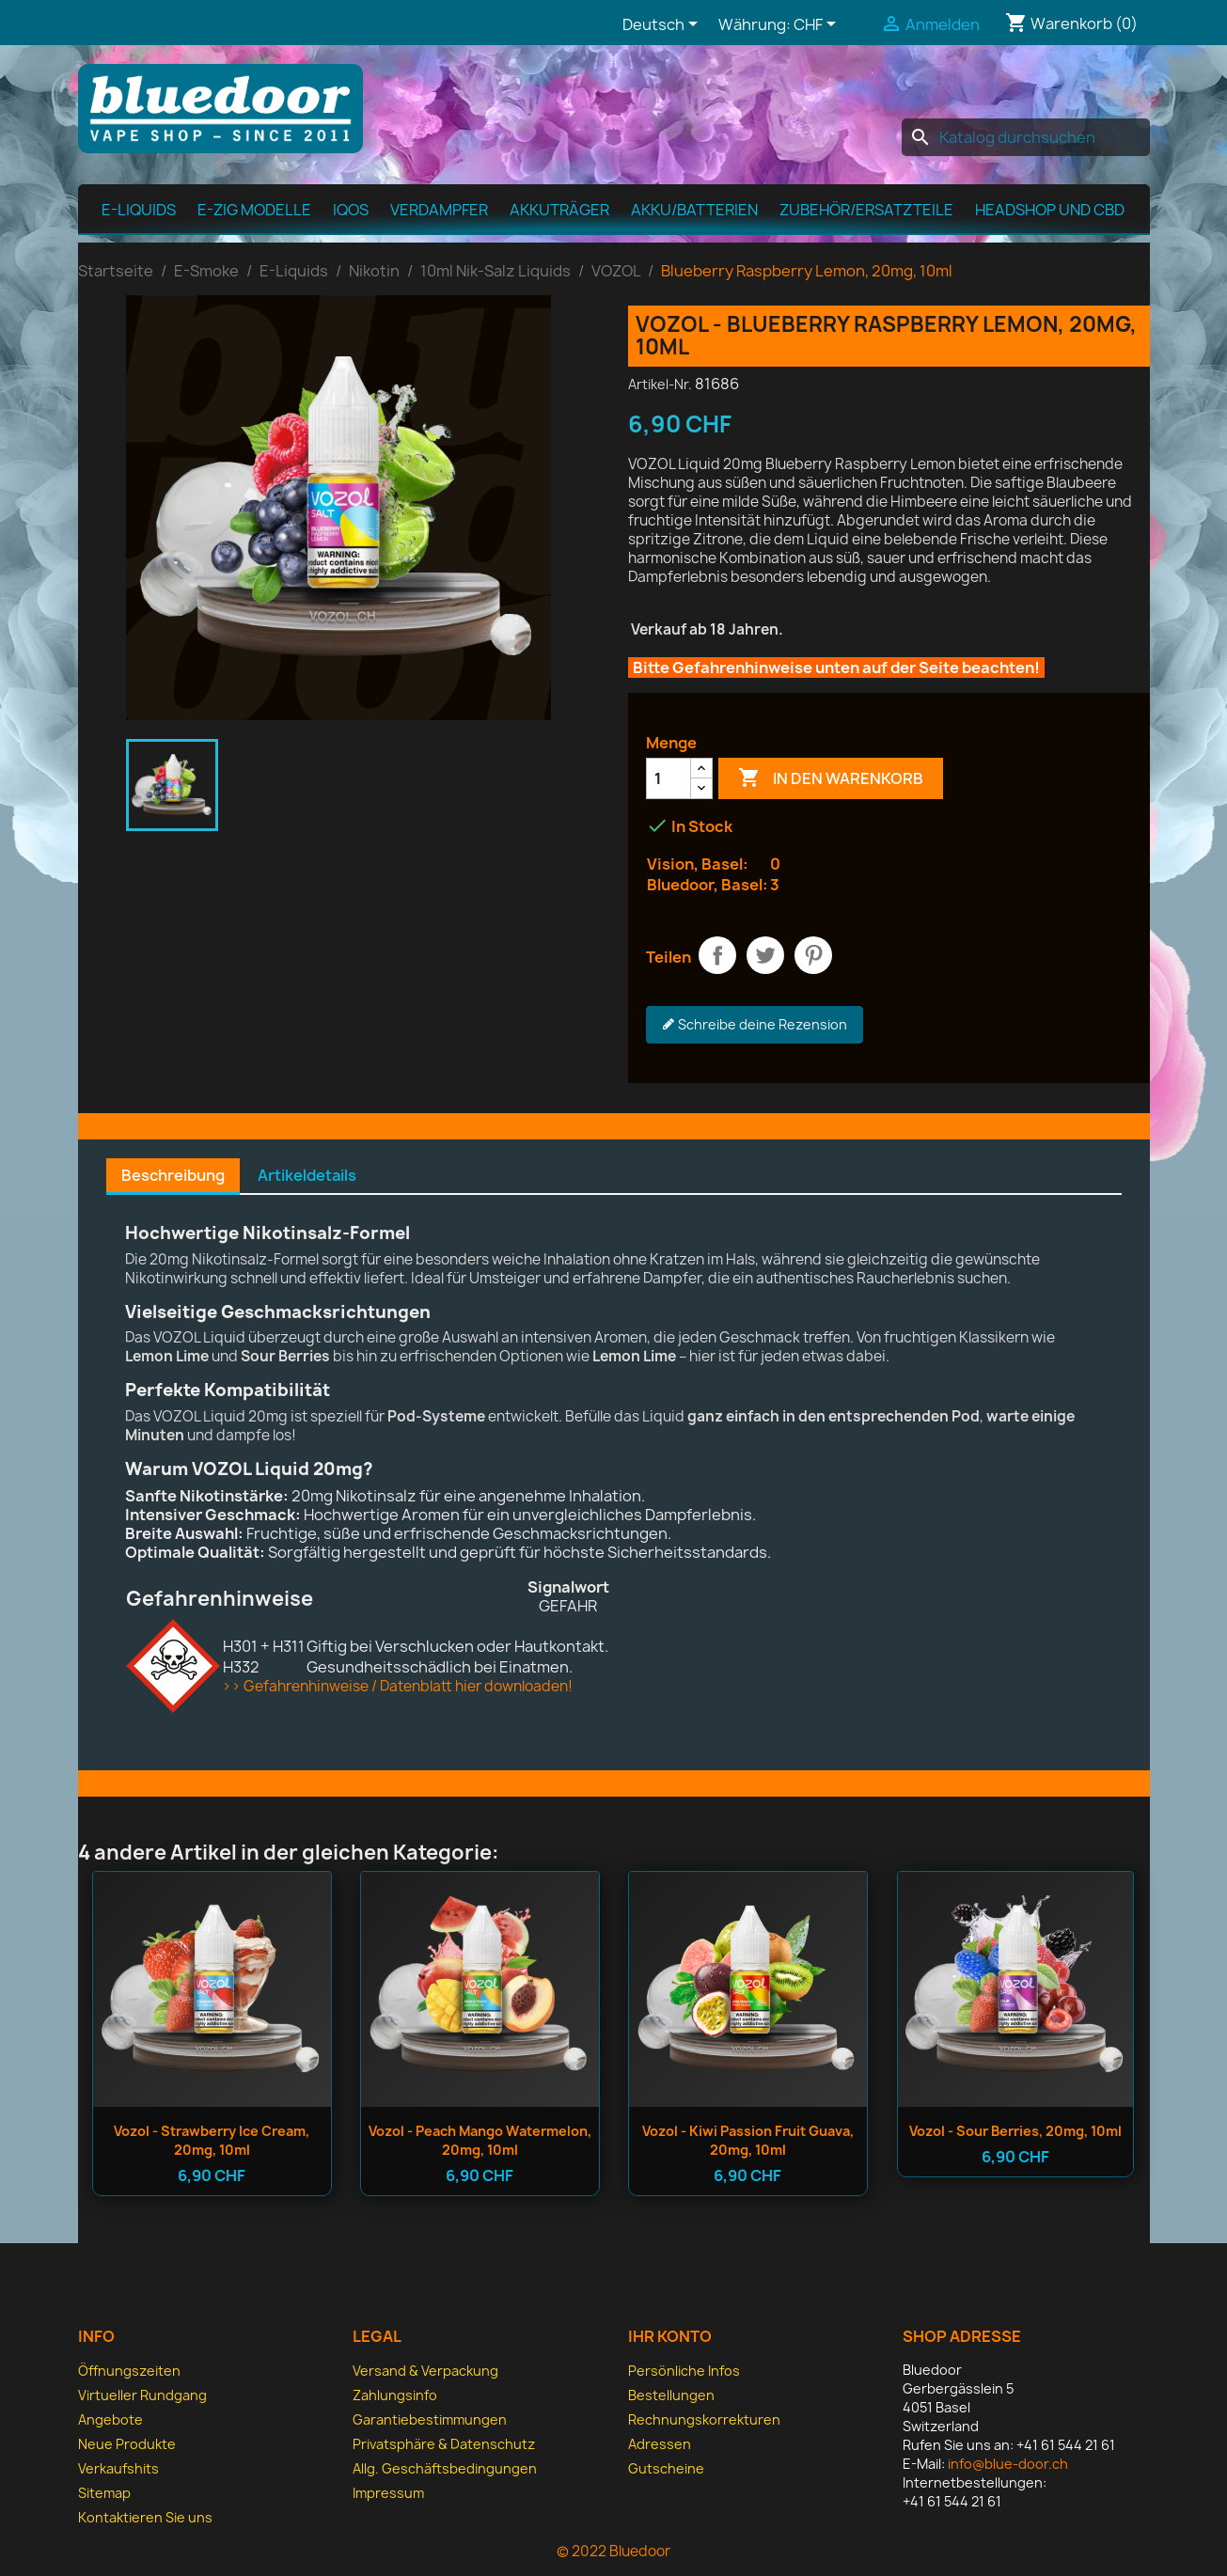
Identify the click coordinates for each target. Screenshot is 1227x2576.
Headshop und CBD (1050, 209)
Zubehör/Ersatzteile (866, 209)
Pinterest (813, 955)
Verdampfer (439, 209)
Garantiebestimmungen (430, 2419)
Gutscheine (666, 2468)
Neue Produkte (127, 2444)
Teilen (717, 955)
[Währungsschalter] (818, 25)
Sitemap (104, 2493)
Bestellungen (671, 2395)
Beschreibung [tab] (173, 1175)
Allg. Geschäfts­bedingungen (445, 2468)
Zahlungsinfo (395, 2395)
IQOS (351, 209)
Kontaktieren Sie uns (145, 2517)
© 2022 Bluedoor (613, 2551)
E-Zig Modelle (254, 209)
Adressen (659, 2444)
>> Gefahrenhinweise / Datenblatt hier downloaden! (397, 1686)
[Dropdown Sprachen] (663, 25)
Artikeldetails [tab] (307, 1175)
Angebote (110, 2419)
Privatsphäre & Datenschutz (444, 2444)
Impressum (388, 2493)
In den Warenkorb (830, 778)
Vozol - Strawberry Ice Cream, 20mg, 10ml (211, 2140)
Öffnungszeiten (129, 2371)
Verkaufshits (118, 2468)
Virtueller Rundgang (142, 2395)
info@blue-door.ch (1008, 2464)
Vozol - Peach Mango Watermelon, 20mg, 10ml (480, 2140)
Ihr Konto (670, 2336)
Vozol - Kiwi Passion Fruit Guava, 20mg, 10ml (748, 2140)
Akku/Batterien (694, 209)
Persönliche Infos (684, 2371)
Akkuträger (559, 209)
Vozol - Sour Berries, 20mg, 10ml (1015, 2131)
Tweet (765, 955)
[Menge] (668, 778)
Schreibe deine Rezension (754, 1024)
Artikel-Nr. (660, 384)
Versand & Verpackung (425, 2371)
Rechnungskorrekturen (704, 2419)
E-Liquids (139, 209)
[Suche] (1026, 137)
